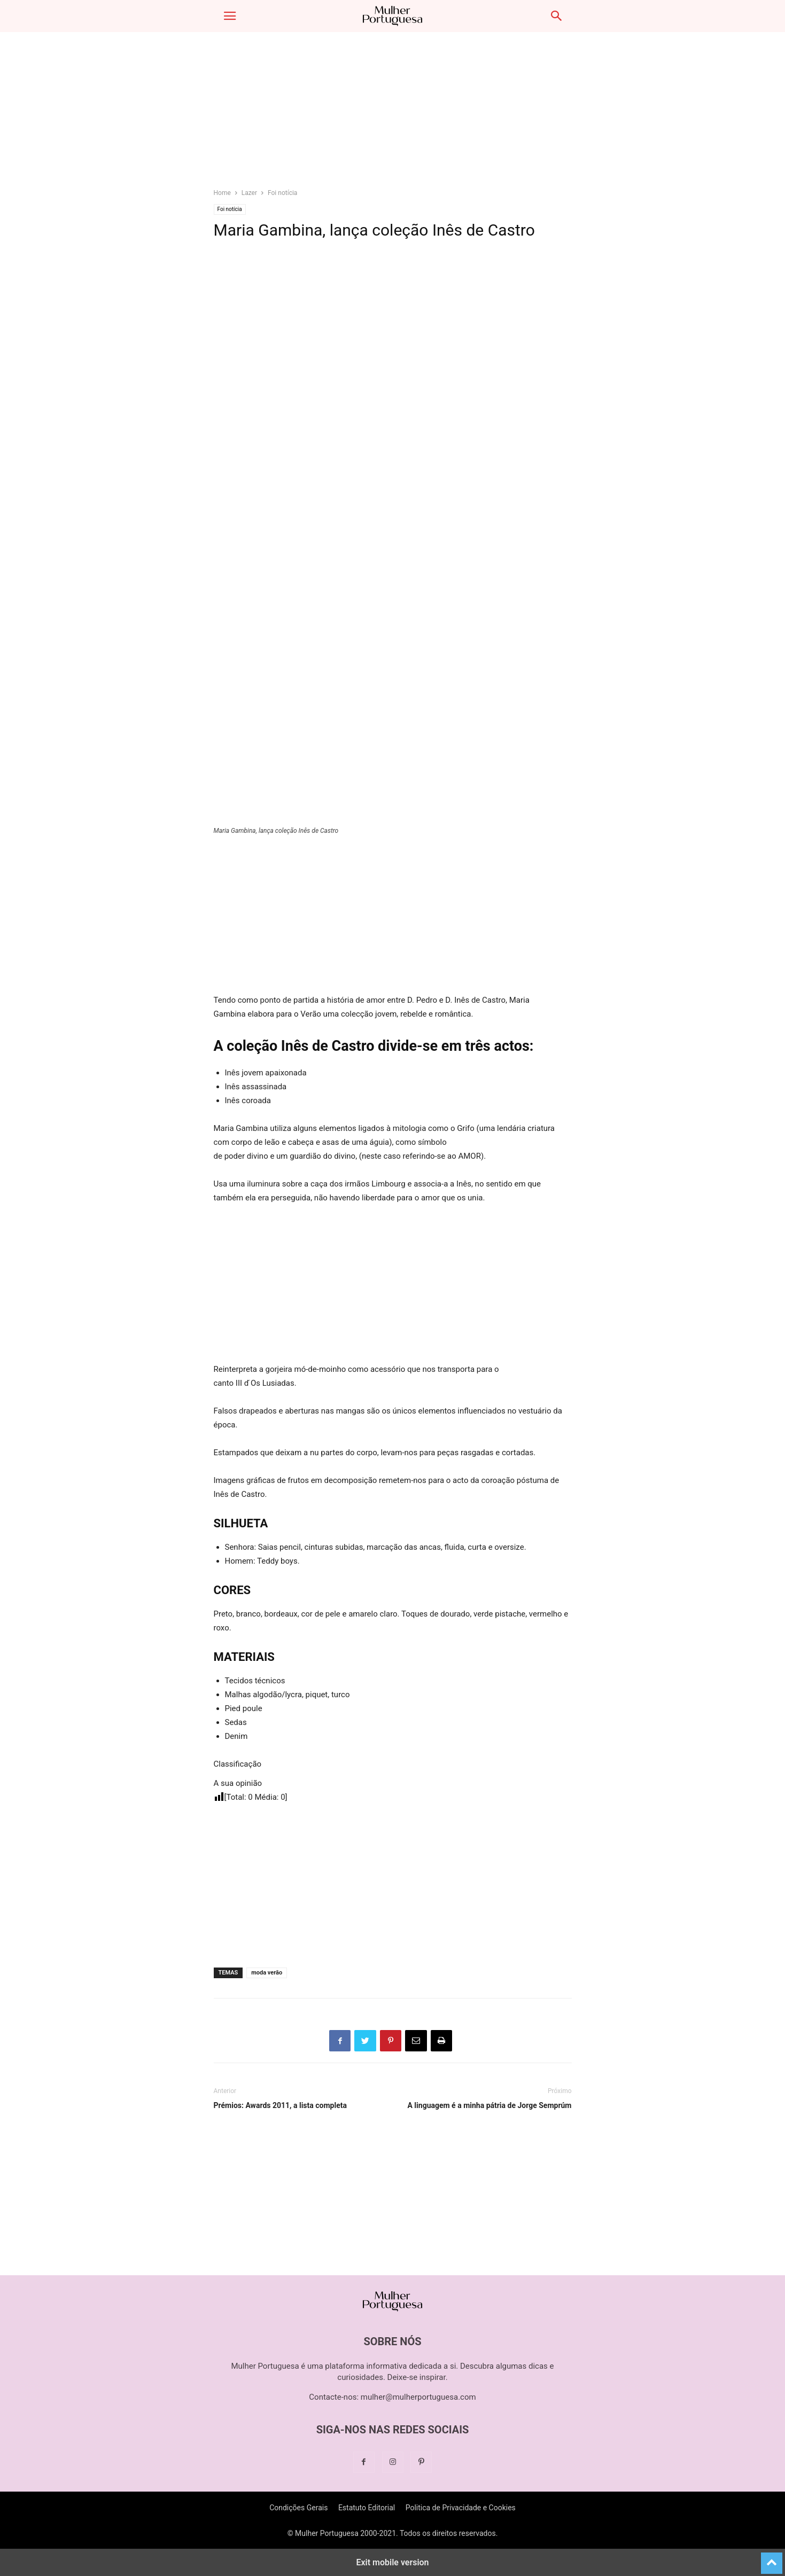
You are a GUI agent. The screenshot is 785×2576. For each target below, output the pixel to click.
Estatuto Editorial (366, 2507)
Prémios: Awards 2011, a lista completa (280, 2105)
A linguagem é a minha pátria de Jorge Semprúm (489, 2105)
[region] (393, 115)
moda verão (266, 1972)
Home (222, 193)
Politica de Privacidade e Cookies (461, 2507)
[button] (230, 16)
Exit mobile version (392, 2562)
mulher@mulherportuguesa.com (418, 2397)
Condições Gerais (298, 2507)
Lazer (249, 193)
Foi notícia (282, 193)
